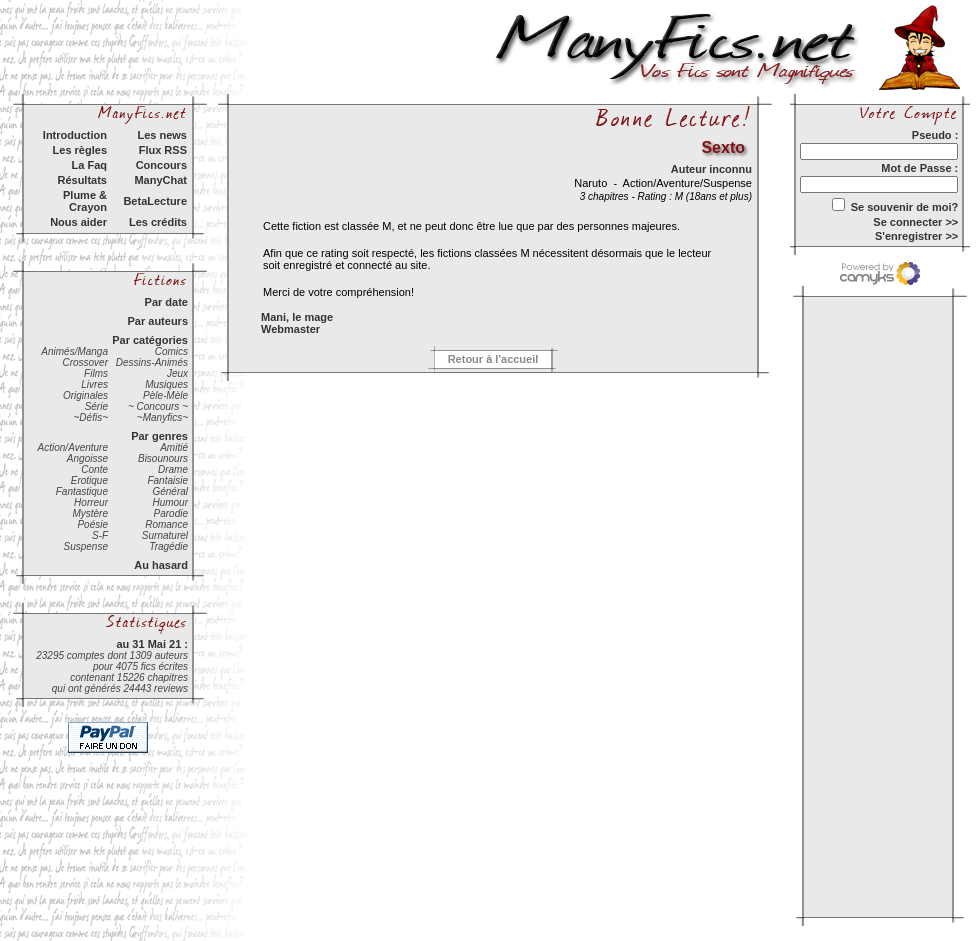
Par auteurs (157, 321)
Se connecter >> (915, 222)
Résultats (82, 180)
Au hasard (161, 565)
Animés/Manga (74, 351)
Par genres (159, 436)
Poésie (92, 524)
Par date (166, 302)
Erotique (89, 480)
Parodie (171, 513)
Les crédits (158, 222)
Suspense (86, 546)
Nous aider (78, 222)
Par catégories (150, 340)
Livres (94, 384)
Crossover (85, 362)
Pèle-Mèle (165, 395)
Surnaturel (165, 535)
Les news (162, 135)
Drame (173, 469)
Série (96, 406)
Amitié (174, 447)
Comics (171, 351)
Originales (85, 395)
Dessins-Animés (152, 362)
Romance (166, 524)
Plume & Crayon (85, 201)
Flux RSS (163, 150)
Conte (94, 469)
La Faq (89, 165)
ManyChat (160, 180)
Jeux (177, 373)
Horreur (91, 502)
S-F (100, 535)
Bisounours (163, 458)
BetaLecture (155, 201)
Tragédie (168, 546)
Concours (161, 165)
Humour (170, 502)
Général (170, 491)
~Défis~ (91, 417)
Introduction (75, 135)
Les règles (80, 150)
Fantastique (82, 491)
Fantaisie (167, 480)
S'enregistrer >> (916, 236)
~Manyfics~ (162, 417)
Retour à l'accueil (493, 359)
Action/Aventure (73, 447)
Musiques (166, 384)
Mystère (90, 513)
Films (96, 373)
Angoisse (87, 458)
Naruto (592, 183)
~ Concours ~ (158, 406)
